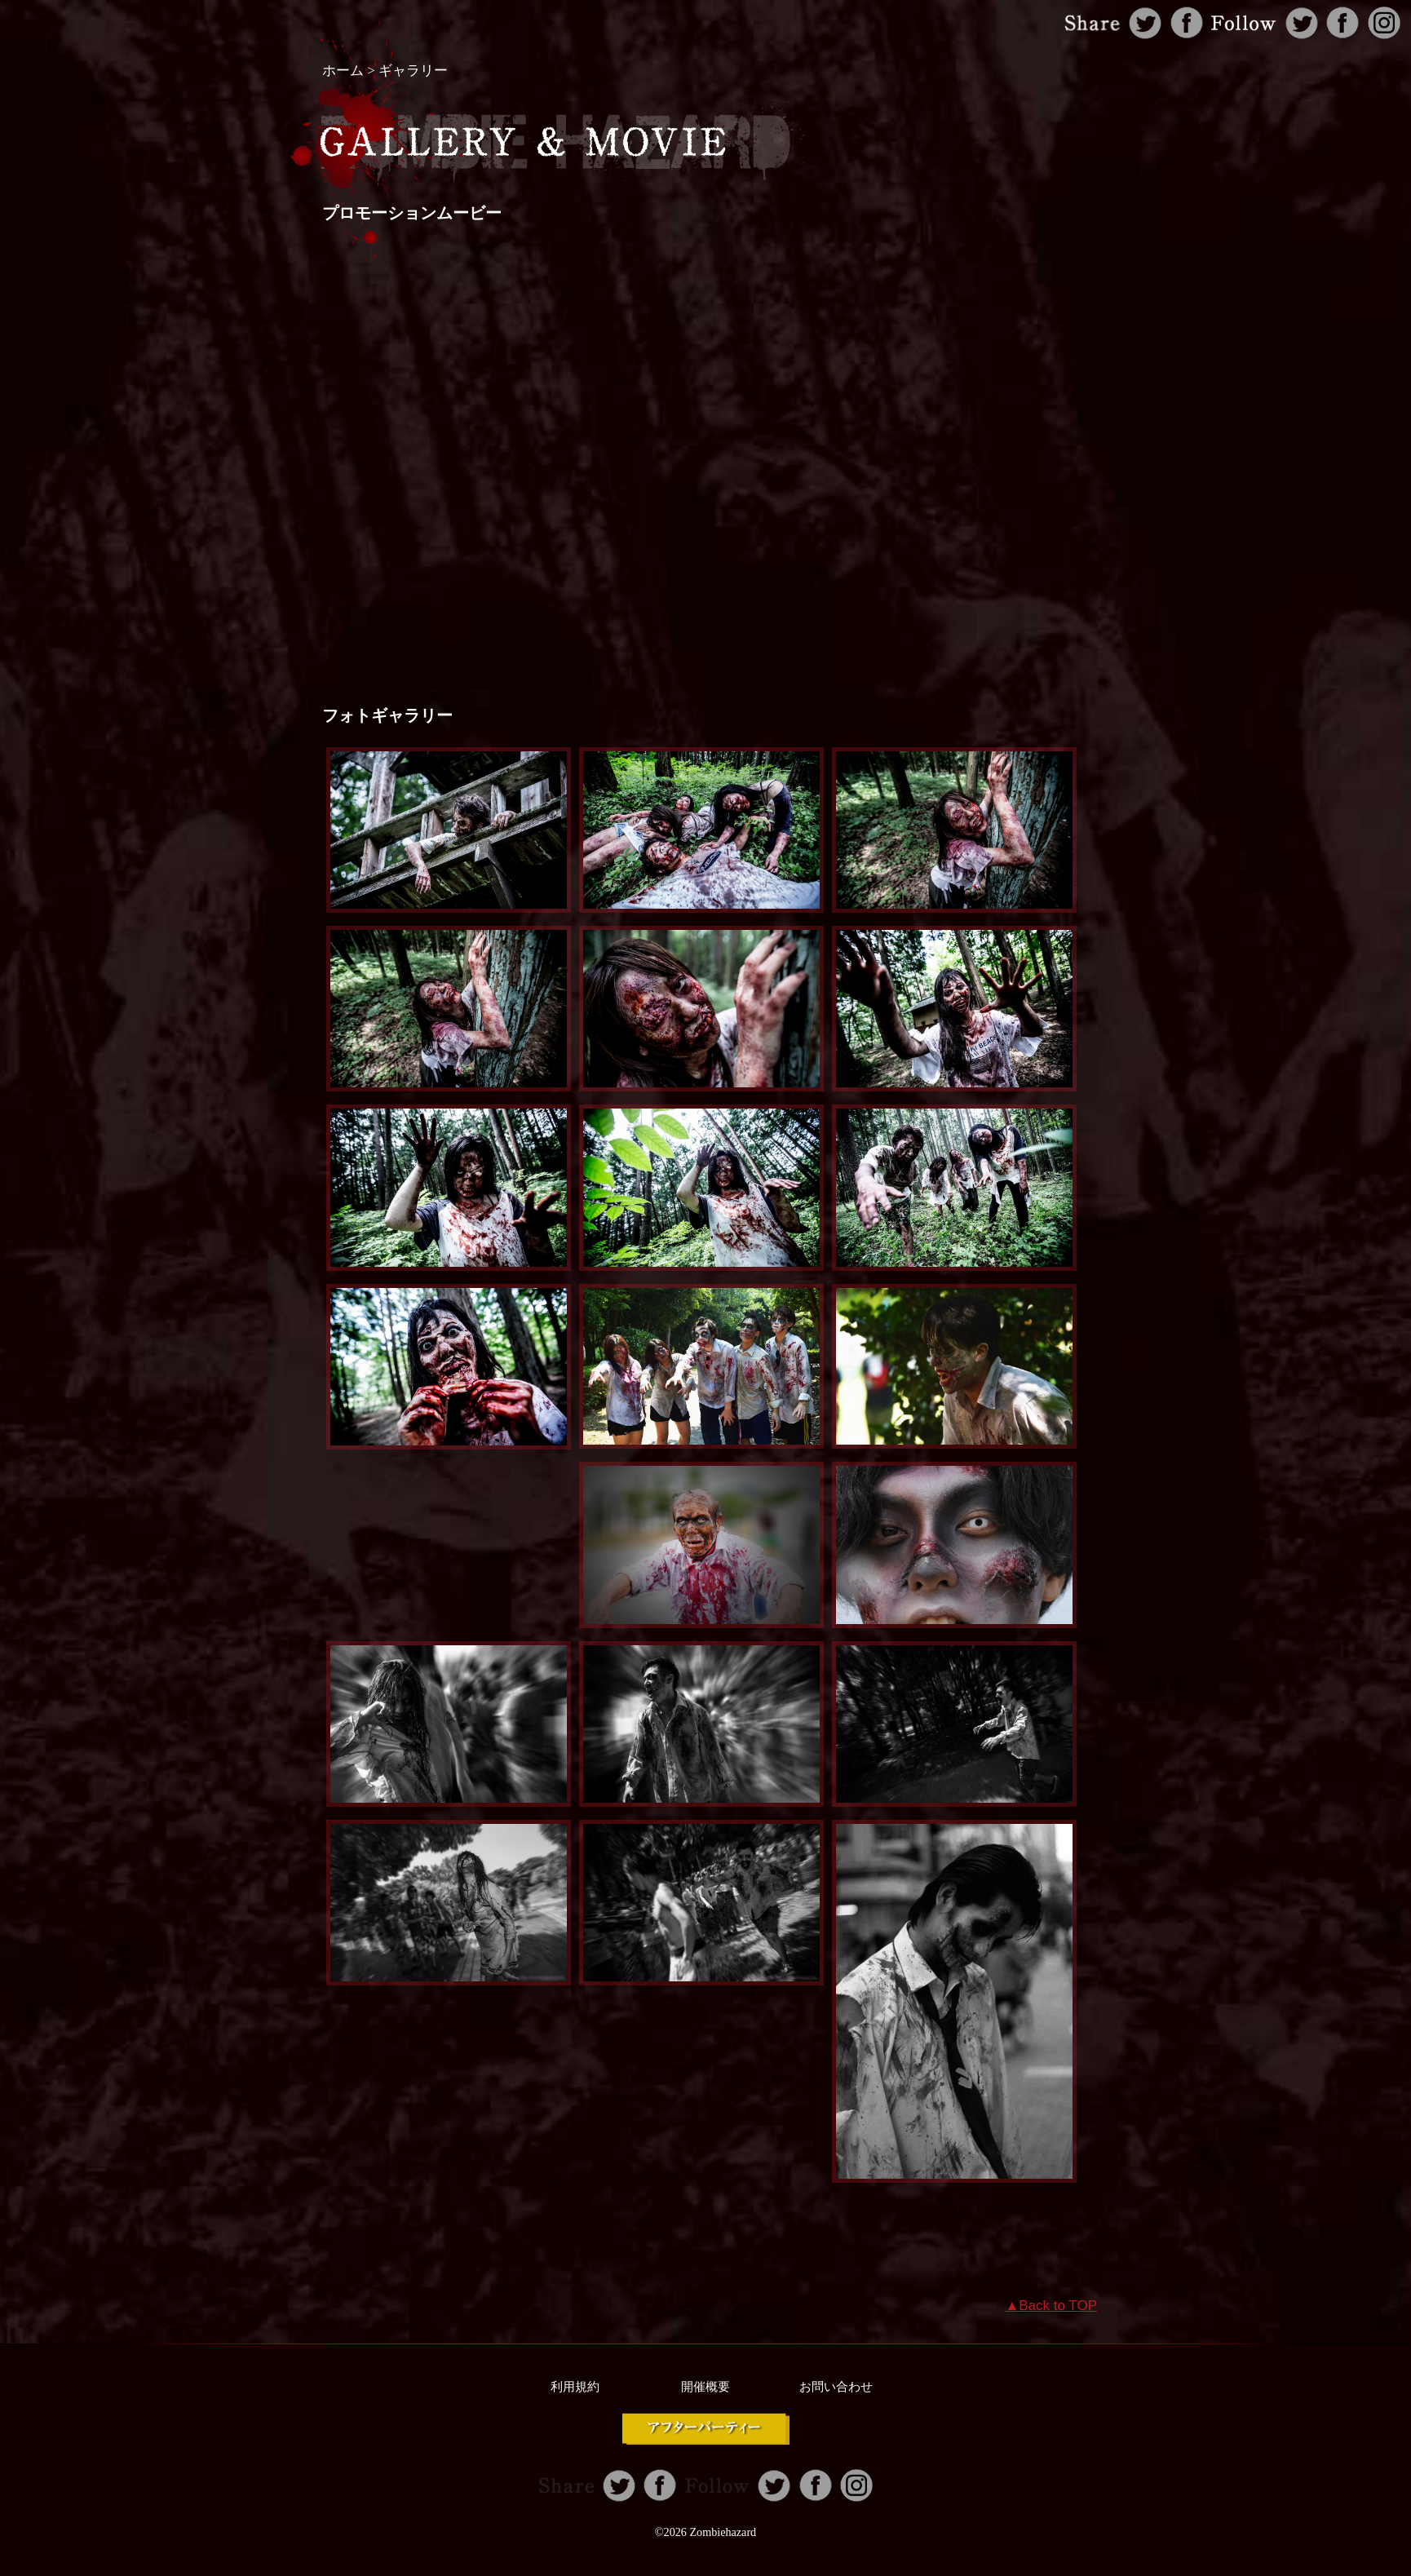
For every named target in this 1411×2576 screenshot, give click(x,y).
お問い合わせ (836, 2386)
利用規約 (575, 2386)
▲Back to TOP (1051, 2305)
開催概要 (705, 2386)
